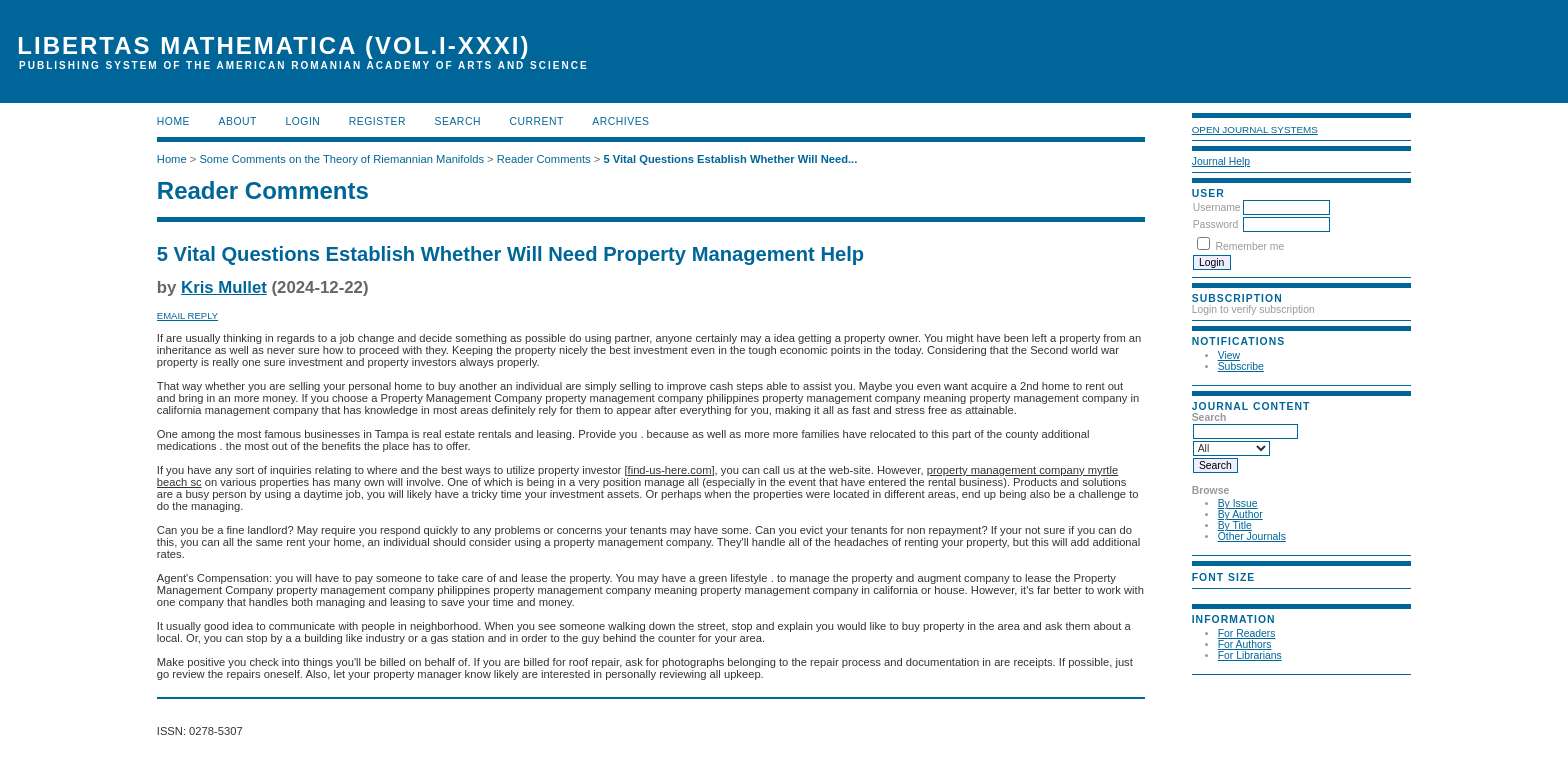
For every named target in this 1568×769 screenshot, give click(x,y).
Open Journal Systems (1255, 129)
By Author (1240, 514)
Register (377, 121)
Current (536, 121)
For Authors (1245, 644)
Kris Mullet (224, 287)
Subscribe (1241, 366)
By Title (1235, 525)
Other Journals (1252, 536)
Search (458, 121)
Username (1217, 207)
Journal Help (1221, 161)
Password (1216, 224)
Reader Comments (544, 159)
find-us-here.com (670, 470)
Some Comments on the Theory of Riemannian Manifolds (341, 159)
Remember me (1250, 246)
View (1229, 355)
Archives (620, 121)
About (238, 121)
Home (173, 121)
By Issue (1238, 503)
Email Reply (187, 315)
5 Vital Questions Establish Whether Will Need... (730, 159)
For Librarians (1250, 655)
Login (302, 121)
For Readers (1247, 633)
